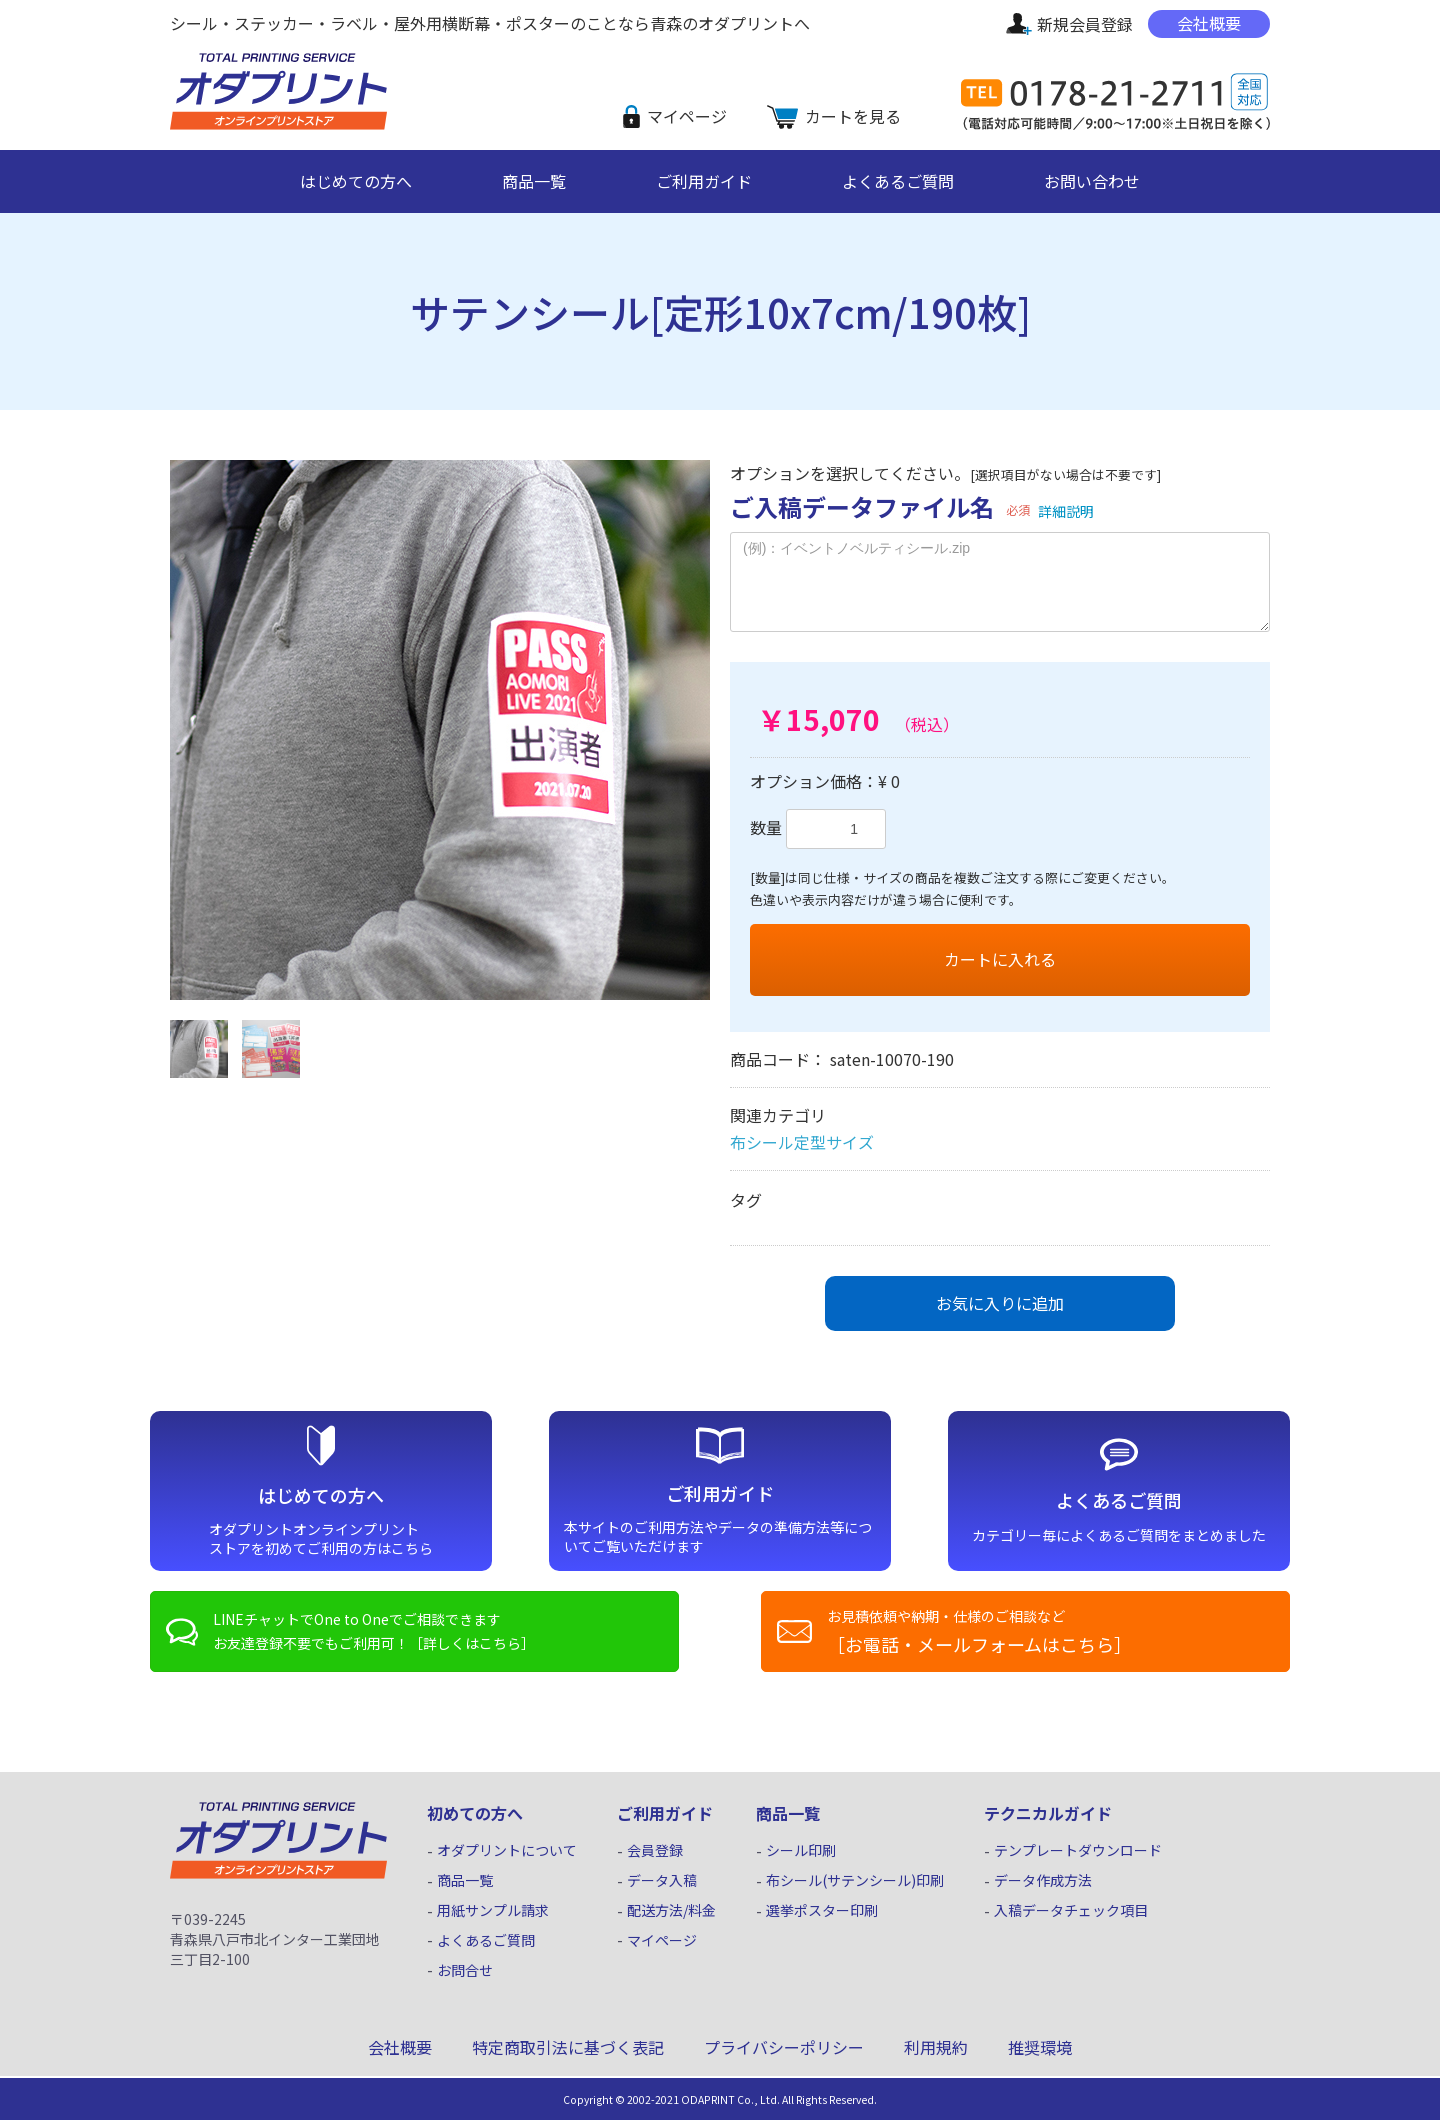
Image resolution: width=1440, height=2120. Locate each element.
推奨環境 (1040, 2047)
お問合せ (465, 1970)
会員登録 (655, 1850)
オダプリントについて (507, 1850)
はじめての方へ (356, 181)
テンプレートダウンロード (1078, 1850)
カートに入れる (1000, 959)
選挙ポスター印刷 (822, 1910)
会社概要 (1209, 23)
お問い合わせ (1092, 181)
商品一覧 (534, 181)
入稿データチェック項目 (1071, 1910)
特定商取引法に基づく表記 (568, 2047)
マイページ (687, 116)
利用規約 (936, 2047)
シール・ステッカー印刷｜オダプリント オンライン (266, 127)
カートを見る (853, 116)
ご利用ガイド (704, 181)
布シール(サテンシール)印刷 (855, 1880)
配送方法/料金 (671, 1910)
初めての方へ (475, 1813)
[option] (440, 730)
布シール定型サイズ (802, 1142)
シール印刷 (801, 1850)
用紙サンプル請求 (493, 1910)
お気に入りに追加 (1000, 1303)
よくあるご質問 (898, 181)
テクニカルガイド (1048, 1813)
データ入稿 (662, 1880)
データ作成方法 (1043, 1880)
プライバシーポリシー (784, 2047)
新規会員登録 (1085, 24)
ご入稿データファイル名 (862, 506)
